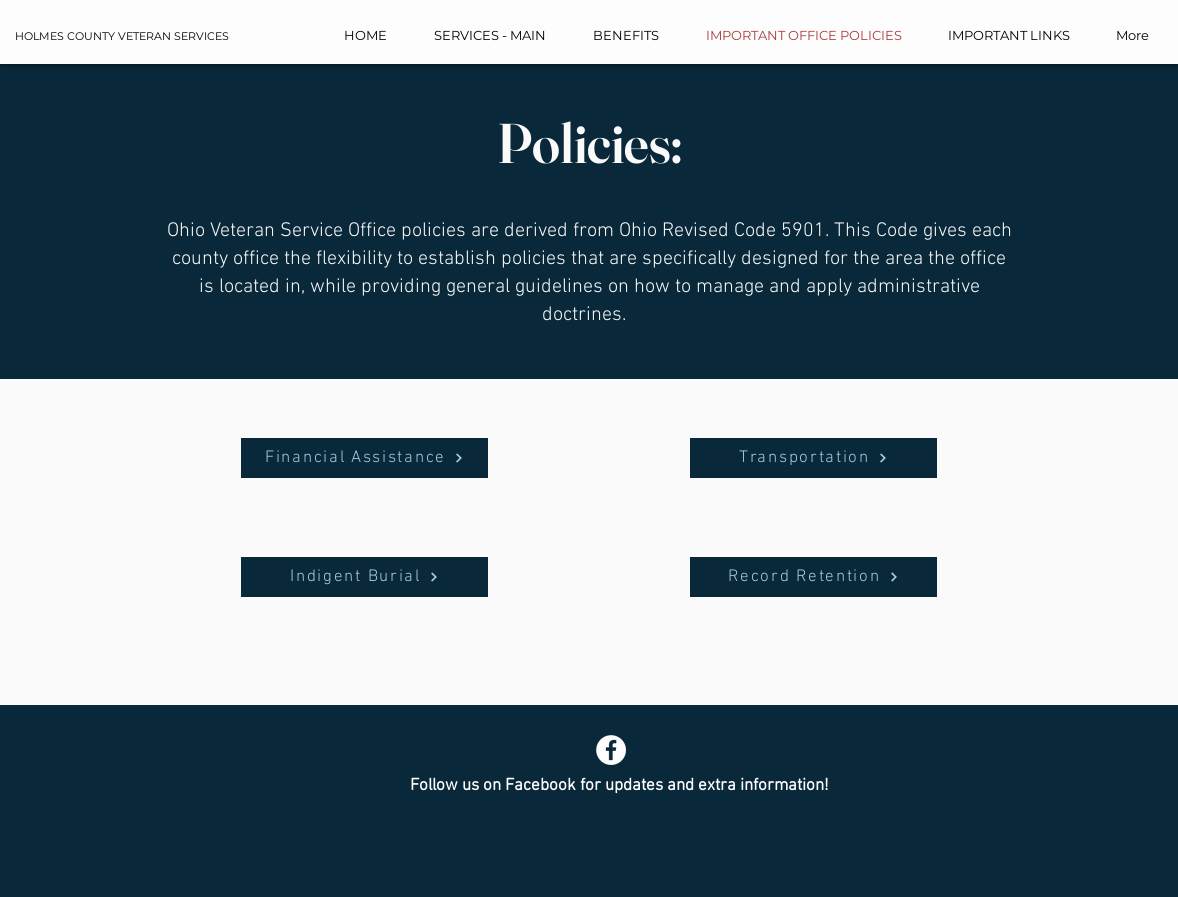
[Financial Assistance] (364, 458)
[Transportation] (813, 458)
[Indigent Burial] (364, 577)
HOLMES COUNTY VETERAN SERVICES (122, 36)
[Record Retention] (813, 577)
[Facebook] (611, 750)
